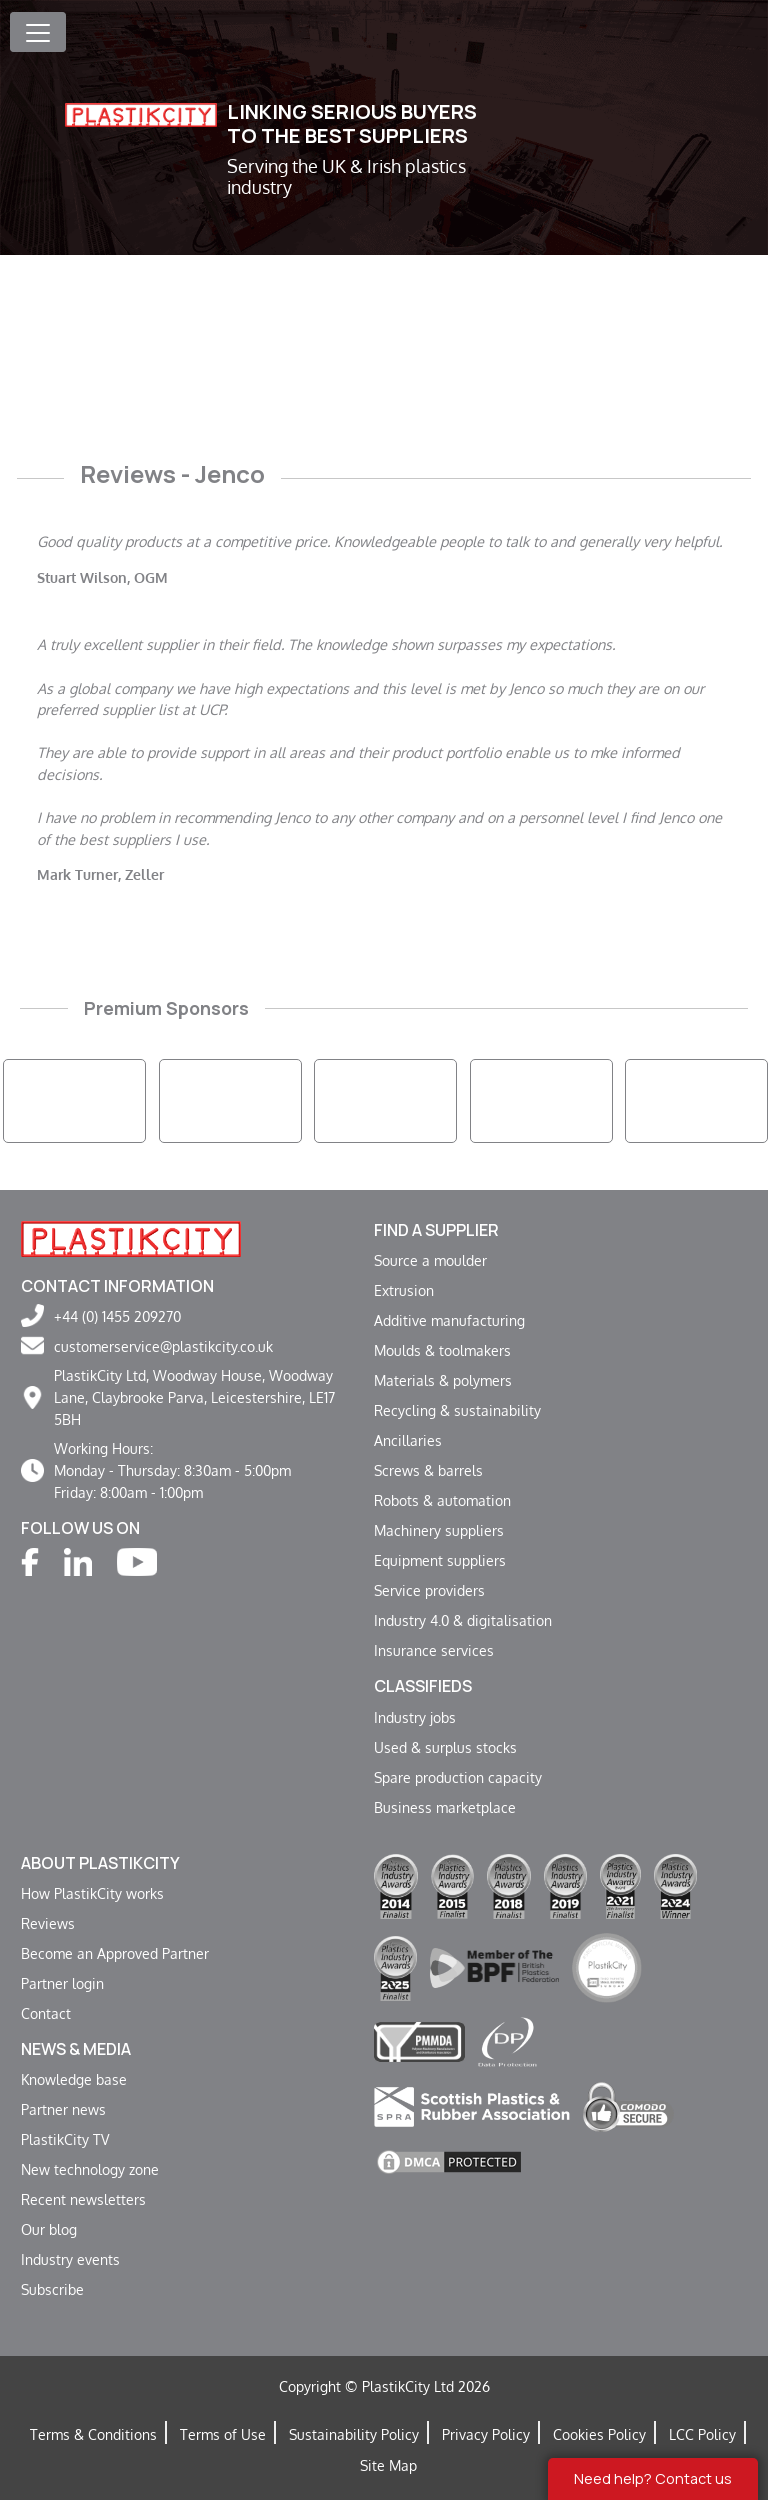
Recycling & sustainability (457, 1410)
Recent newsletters (83, 2199)
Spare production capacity (458, 1777)
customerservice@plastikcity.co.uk (163, 1346)
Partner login (62, 1983)
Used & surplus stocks (445, 1747)
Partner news (63, 2109)
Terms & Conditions (93, 2434)
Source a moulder (430, 1260)
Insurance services (434, 1650)
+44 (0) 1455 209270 (117, 1316)
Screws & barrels (428, 1470)
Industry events (70, 2259)
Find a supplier (436, 1230)
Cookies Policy (599, 2434)
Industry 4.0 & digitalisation (463, 1620)
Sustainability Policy (354, 2434)
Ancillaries (408, 1440)
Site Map (388, 2465)
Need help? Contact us (653, 2478)
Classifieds (423, 1686)
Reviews (48, 1923)
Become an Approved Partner (115, 1953)
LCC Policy (702, 2434)
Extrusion (404, 1290)
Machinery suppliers (439, 1530)
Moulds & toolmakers (442, 1350)
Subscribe (52, 2289)
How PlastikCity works (92, 1893)
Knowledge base (74, 2079)
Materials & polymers (443, 1380)
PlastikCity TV (65, 2139)
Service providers (429, 1590)
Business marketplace (445, 1807)
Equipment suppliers (440, 1560)
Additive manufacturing (449, 1320)
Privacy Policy (486, 2434)
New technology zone (90, 2169)
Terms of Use (223, 2434)
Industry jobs (415, 1717)
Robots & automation (442, 1500)
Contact (46, 2013)
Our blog (49, 2229)
